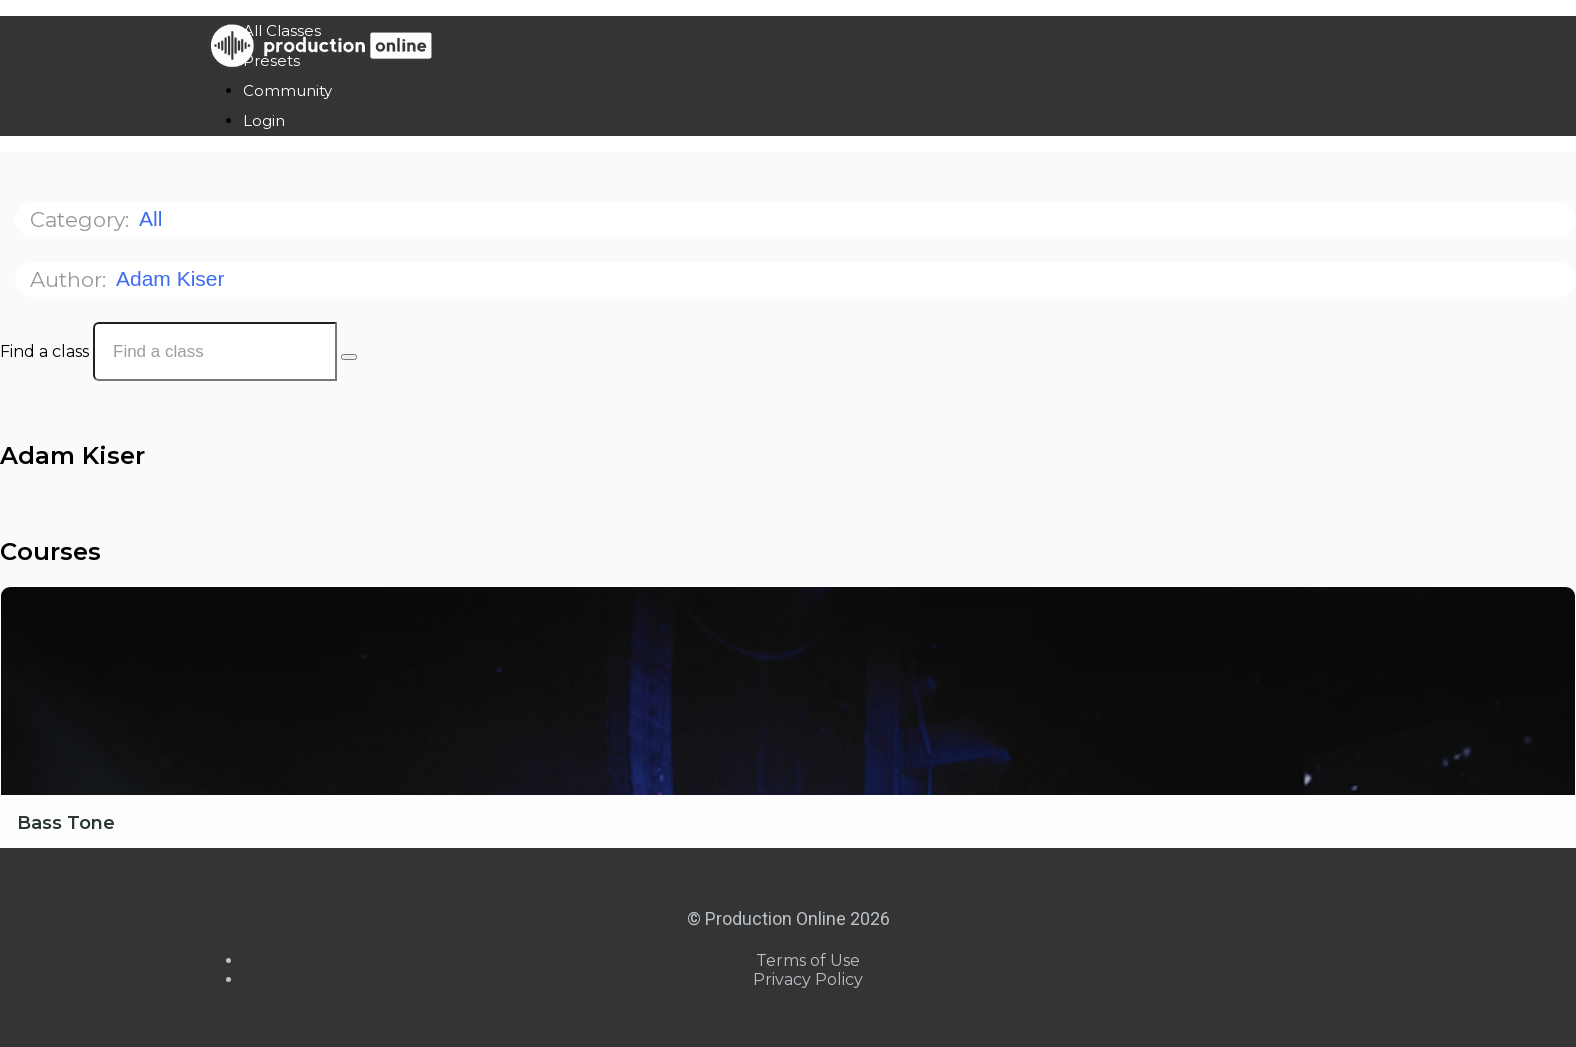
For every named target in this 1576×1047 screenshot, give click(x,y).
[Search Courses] (349, 357)
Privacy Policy (808, 979)
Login (264, 120)
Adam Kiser (173, 278)
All (153, 218)
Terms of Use (808, 960)
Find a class (44, 351)
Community (287, 90)
